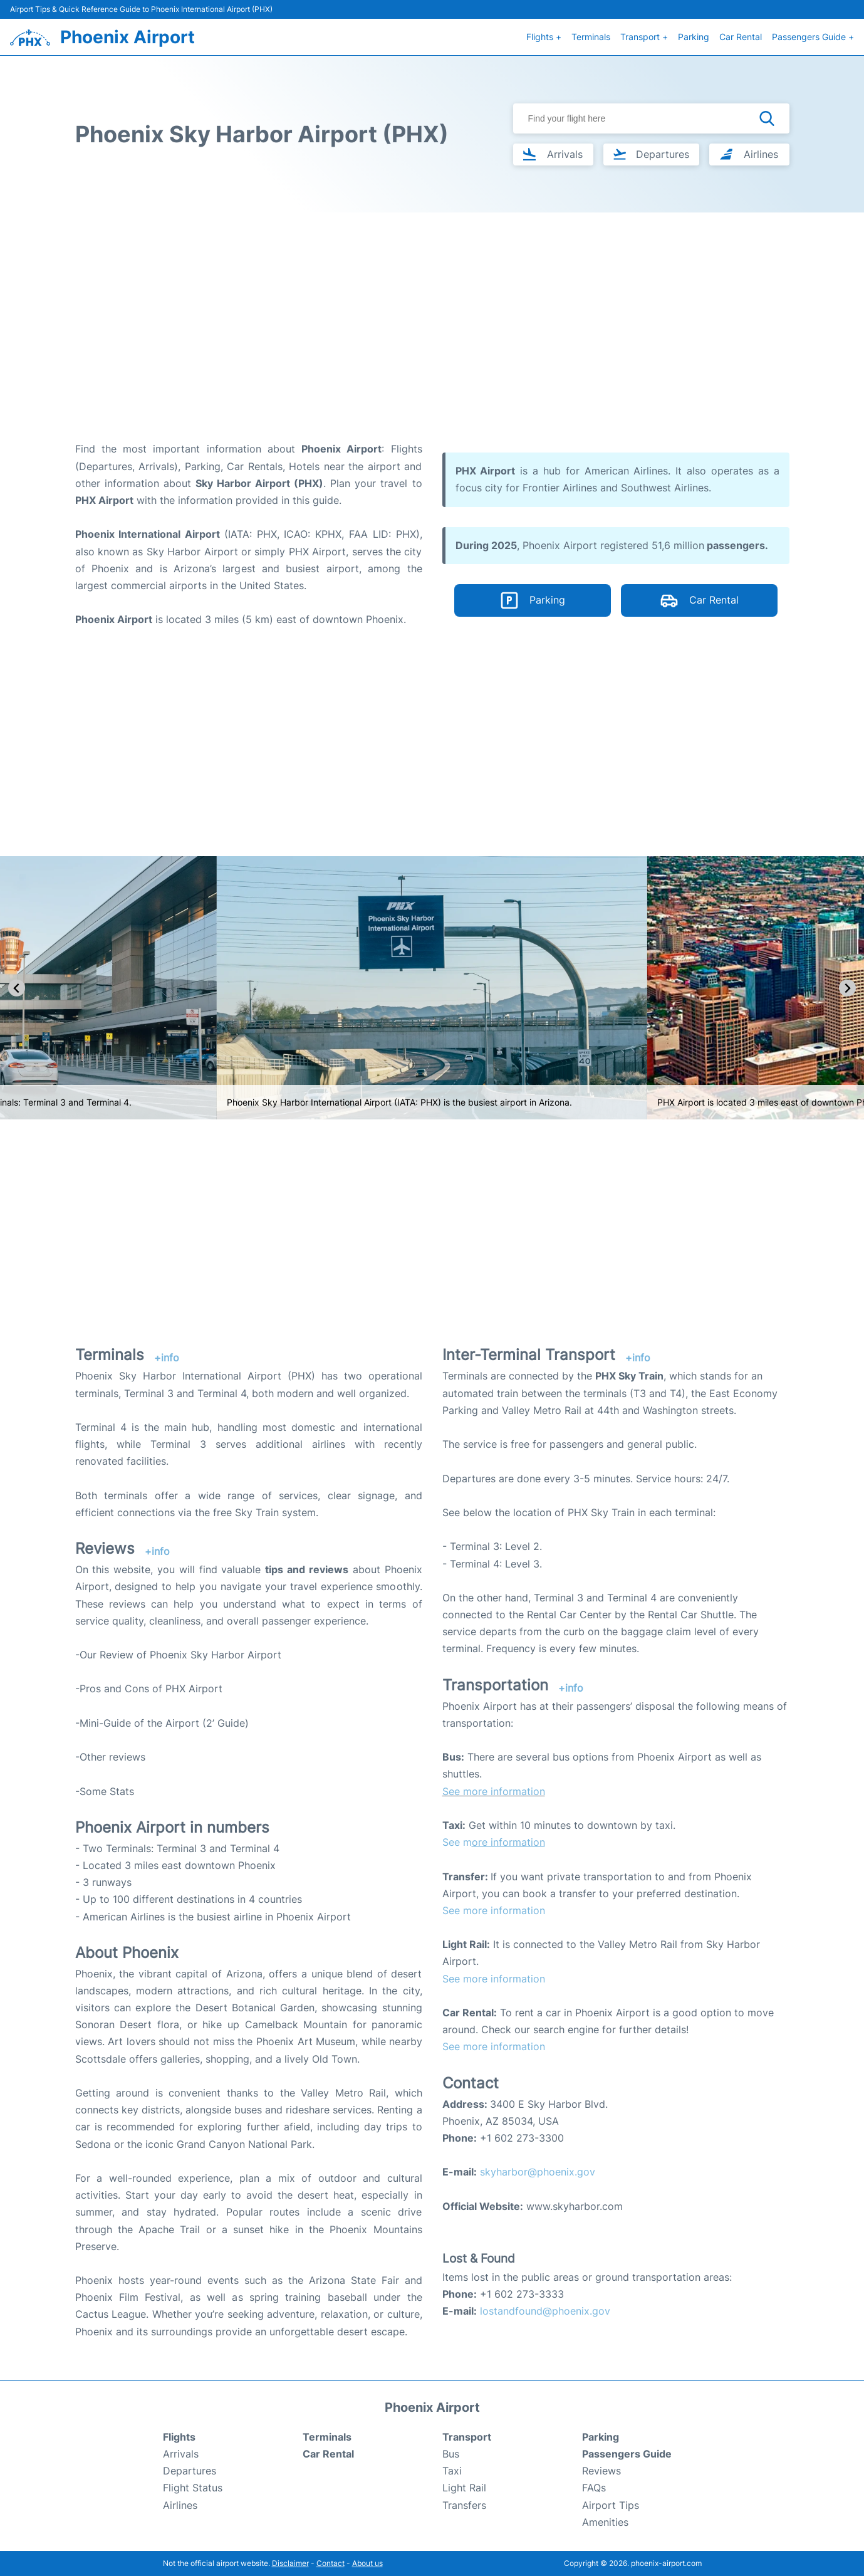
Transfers (464, 2505)
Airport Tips (610, 2505)
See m (493, 1842)
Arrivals (181, 2454)
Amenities (605, 2522)
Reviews (601, 2470)
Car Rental (740, 36)
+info (166, 1357)
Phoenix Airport (127, 37)
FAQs (594, 2487)
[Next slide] (847, 988)
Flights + (543, 36)
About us (367, 2563)
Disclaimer (290, 2563)
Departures (189, 2470)
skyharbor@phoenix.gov (537, 2171)
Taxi (452, 2470)
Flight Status (192, 2487)
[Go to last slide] (16, 988)
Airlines (180, 2505)
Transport (466, 2437)
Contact (330, 2563)
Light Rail (464, 2487)
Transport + (644, 36)
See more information (493, 1791)
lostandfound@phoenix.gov (545, 2311)
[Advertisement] (432, 340)
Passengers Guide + (813, 36)
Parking (693, 36)
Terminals (590, 36)
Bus (450, 2454)
